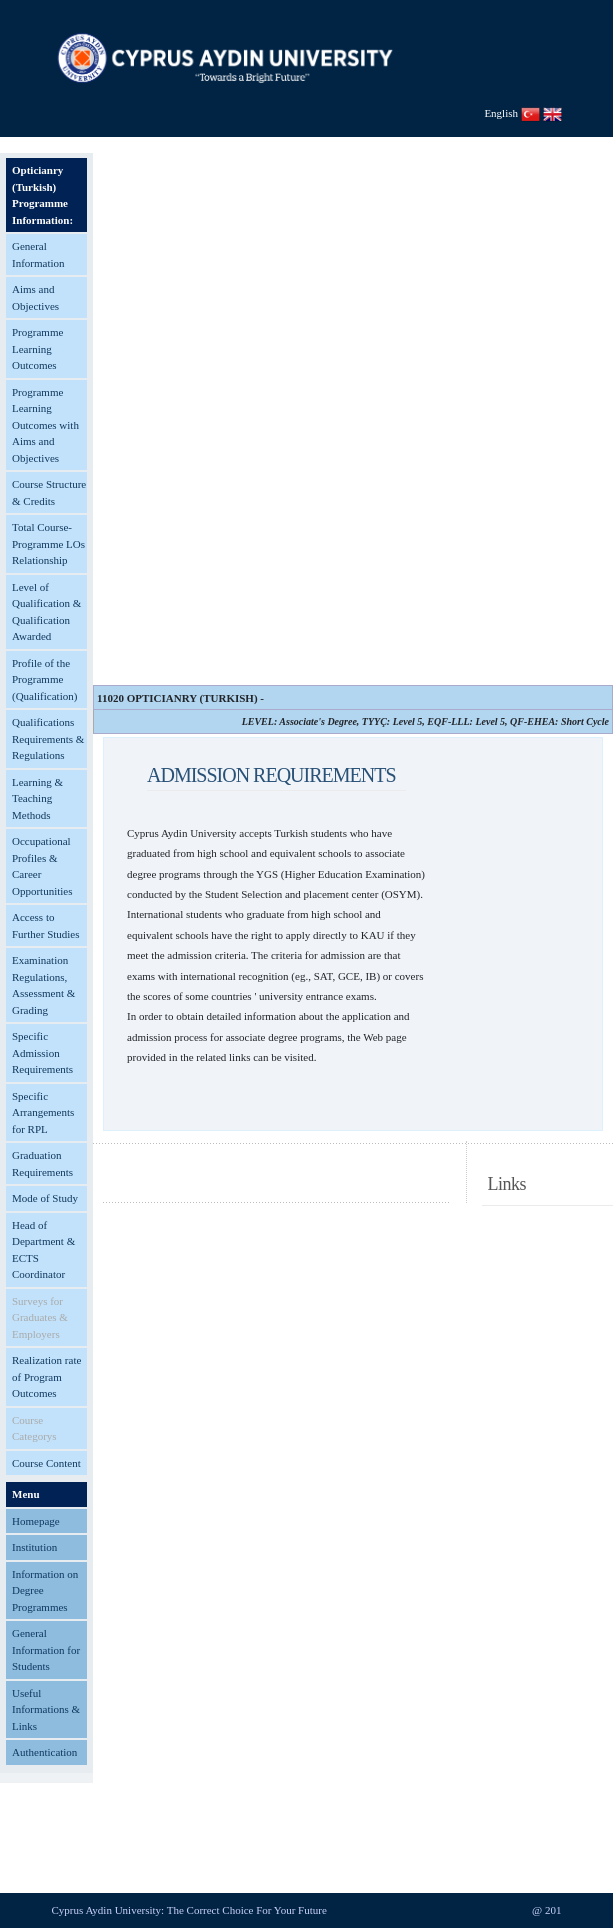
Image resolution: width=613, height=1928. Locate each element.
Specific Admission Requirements (42, 1052)
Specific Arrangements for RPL (43, 1112)
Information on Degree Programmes (45, 1590)
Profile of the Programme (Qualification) (44, 679)
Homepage (36, 1521)
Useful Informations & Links (46, 1709)
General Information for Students (46, 1649)
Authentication (44, 1752)
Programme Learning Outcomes (37, 348)
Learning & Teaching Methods (37, 798)
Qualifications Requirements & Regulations (48, 738)
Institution (34, 1547)
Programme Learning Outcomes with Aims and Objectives (45, 425)
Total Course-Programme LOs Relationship (48, 543)
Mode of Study (45, 1198)
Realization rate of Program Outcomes (46, 1376)
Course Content (46, 1463)
